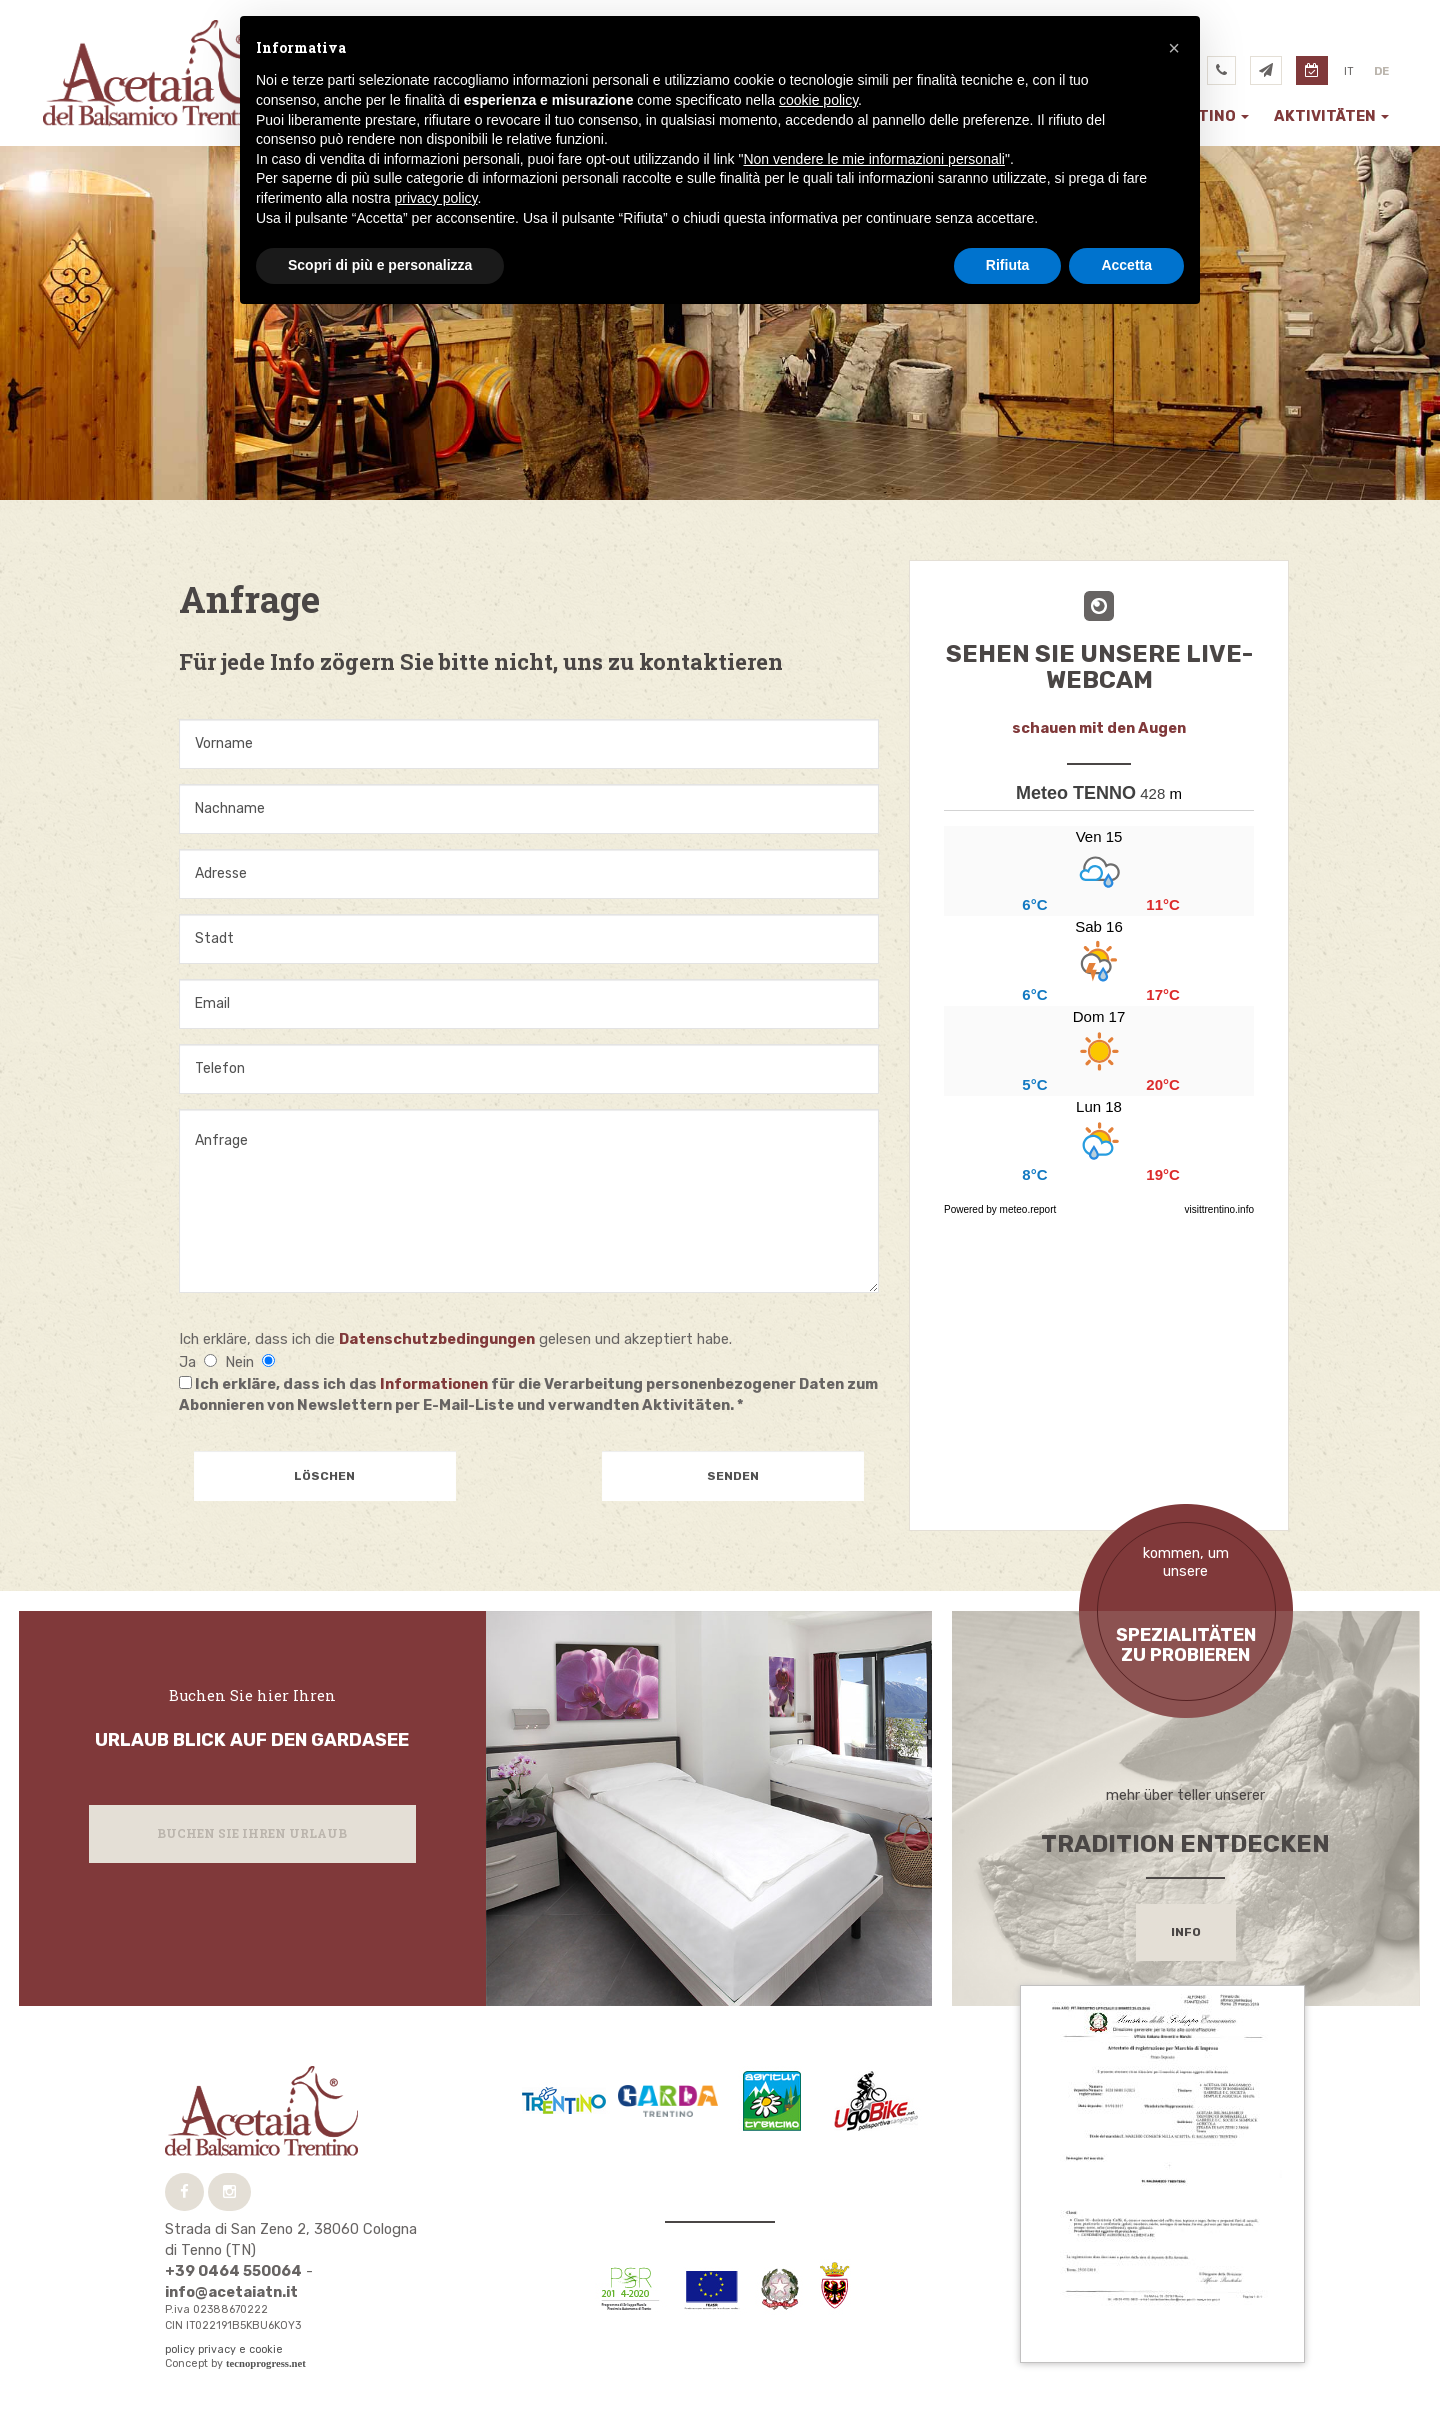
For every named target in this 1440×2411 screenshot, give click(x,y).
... (1099, 1006)
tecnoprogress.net (266, 2363)
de (1381, 71)
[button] (1174, 48)
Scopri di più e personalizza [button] (380, 265)
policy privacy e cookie (224, 2349)
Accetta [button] (1126, 265)
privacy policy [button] (436, 198)
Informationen (434, 1384)
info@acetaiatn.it (231, 2292)
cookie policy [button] (818, 100)
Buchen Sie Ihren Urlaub (252, 1833)
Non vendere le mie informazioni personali (873, 159)
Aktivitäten (1331, 116)
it (1349, 71)
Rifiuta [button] (1008, 265)
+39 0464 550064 (233, 2271)
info (1186, 1932)
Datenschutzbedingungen (437, 1339)
